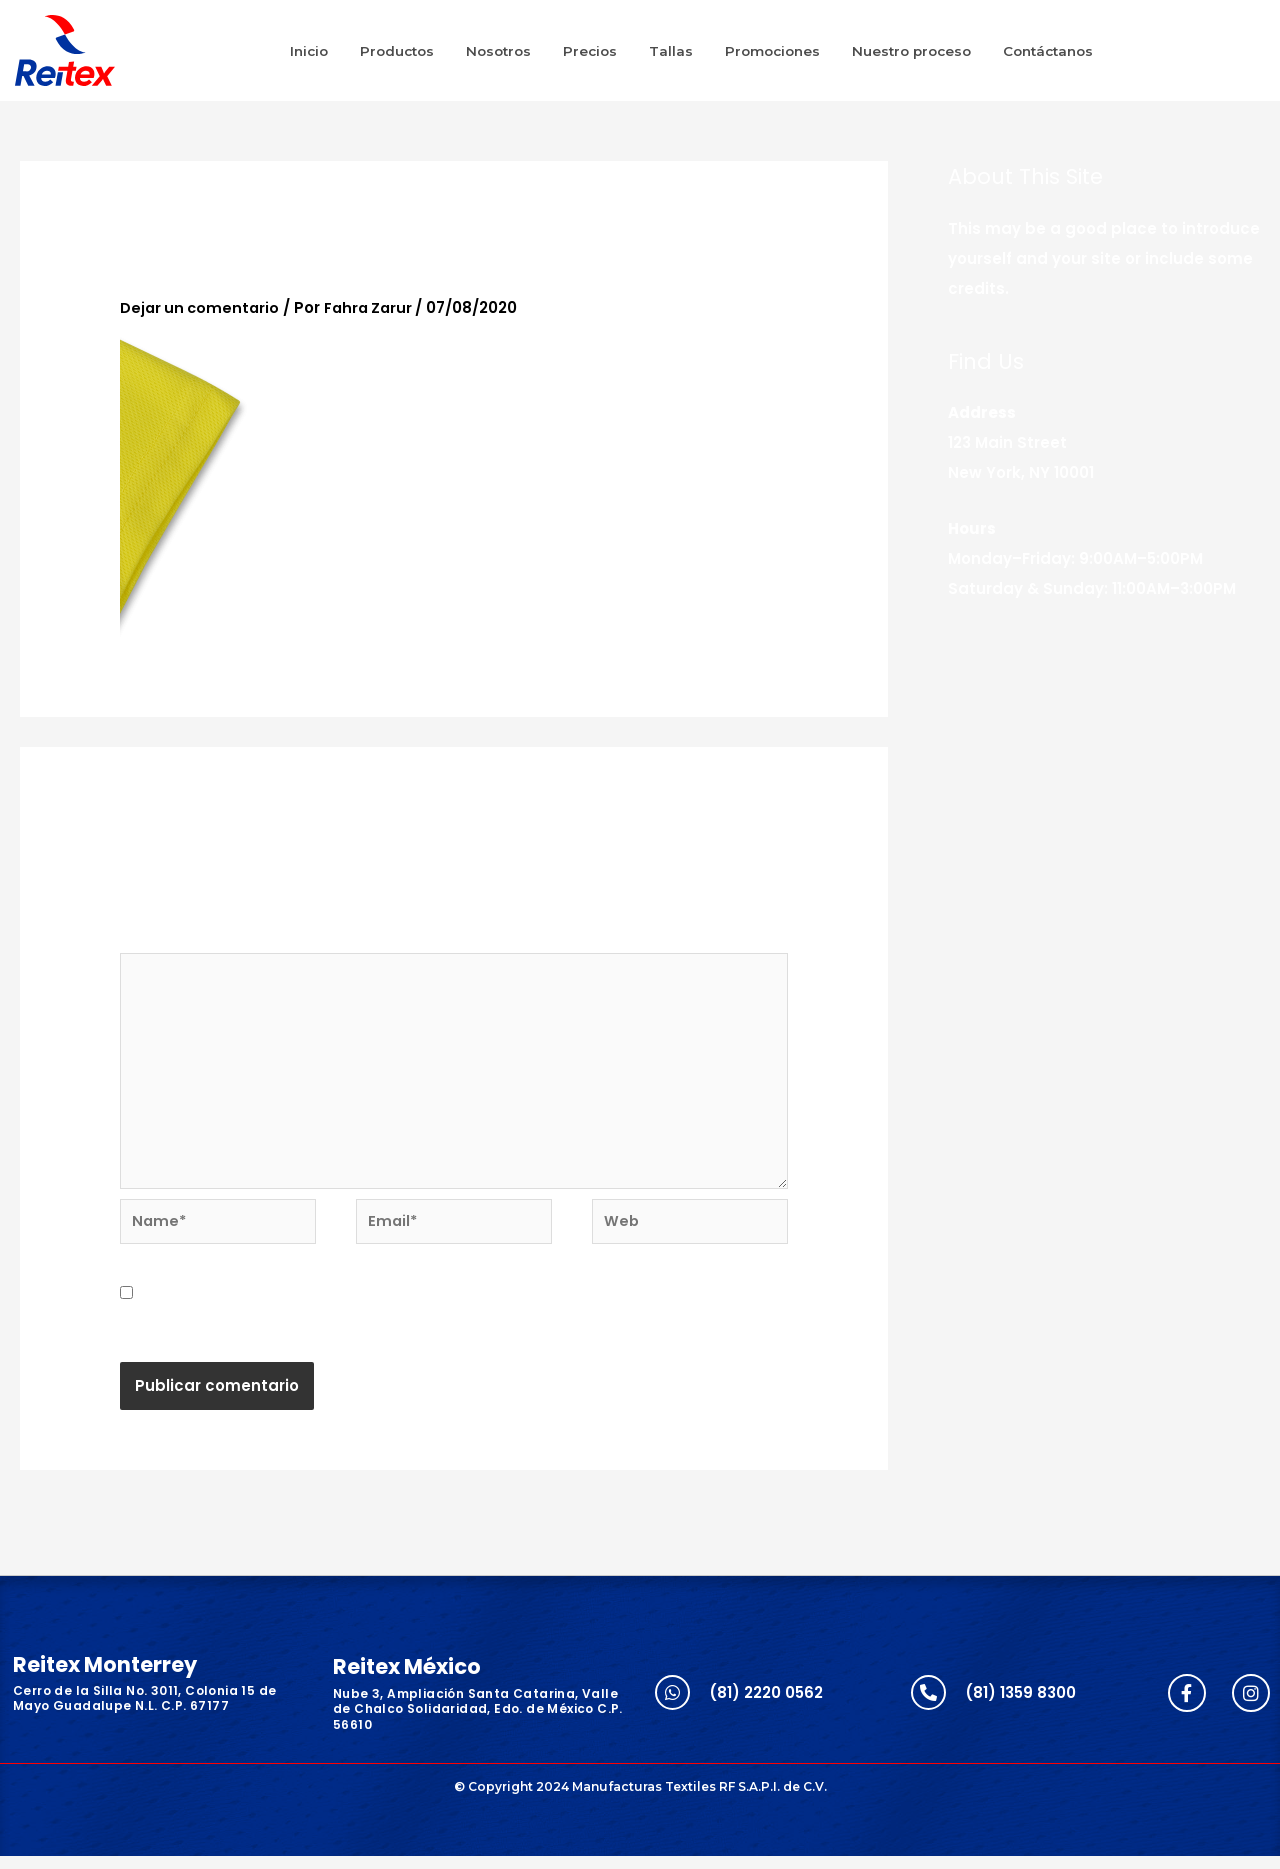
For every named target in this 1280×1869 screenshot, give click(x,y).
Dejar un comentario (202, 307)
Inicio (309, 51)
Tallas (671, 51)
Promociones (772, 51)
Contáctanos (1048, 51)
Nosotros (498, 51)
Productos (397, 51)
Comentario (174, 938)
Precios (590, 51)
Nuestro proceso (911, 51)
